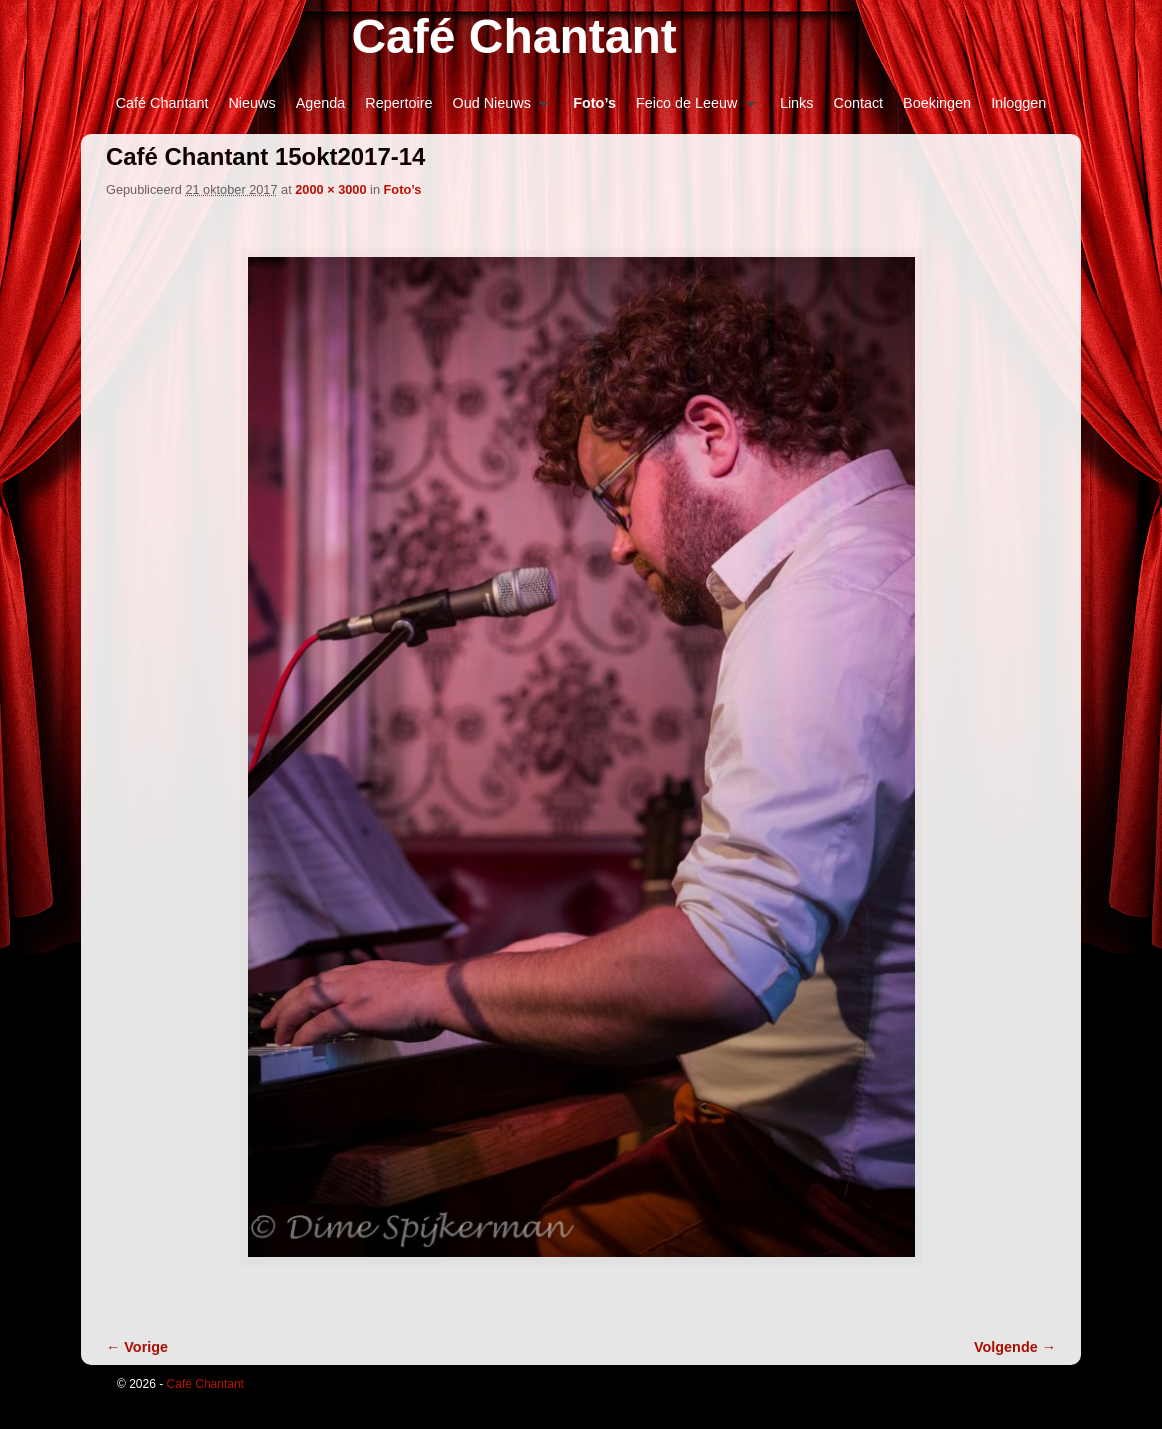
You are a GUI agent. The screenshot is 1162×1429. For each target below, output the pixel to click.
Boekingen (937, 103)
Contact (859, 103)
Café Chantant (513, 36)
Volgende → (1015, 1347)
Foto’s (594, 103)
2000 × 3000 (330, 189)
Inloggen (1018, 103)
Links (797, 103)
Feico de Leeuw (690, 108)
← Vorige (137, 1347)
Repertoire (398, 103)
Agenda (321, 103)
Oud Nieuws (495, 108)
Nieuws (251, 103)
